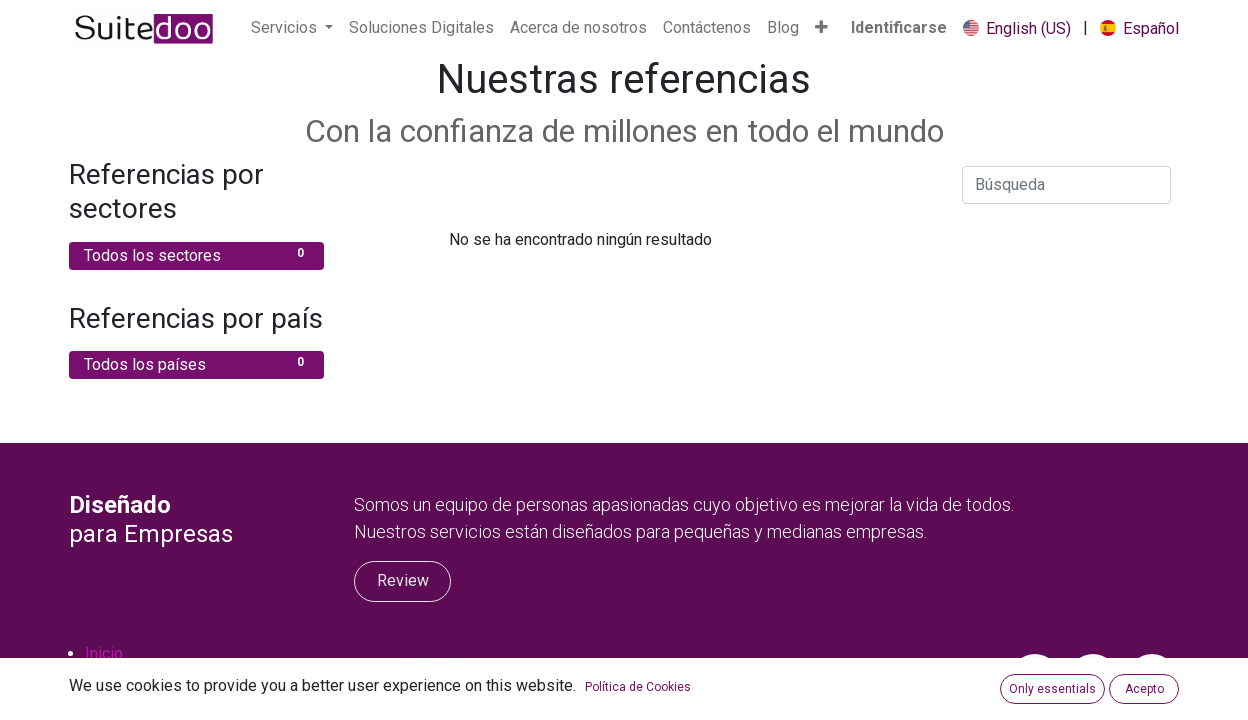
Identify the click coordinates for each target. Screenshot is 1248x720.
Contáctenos (129, 677)
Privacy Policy (135, 701)
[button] (821, 28)
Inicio (104, 653)
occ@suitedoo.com (454, 689)
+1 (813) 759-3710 (453, 665)
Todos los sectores (196, 254)
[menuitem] (421, 28)
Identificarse (899, 27)
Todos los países (196, 363)
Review (403, 580)
